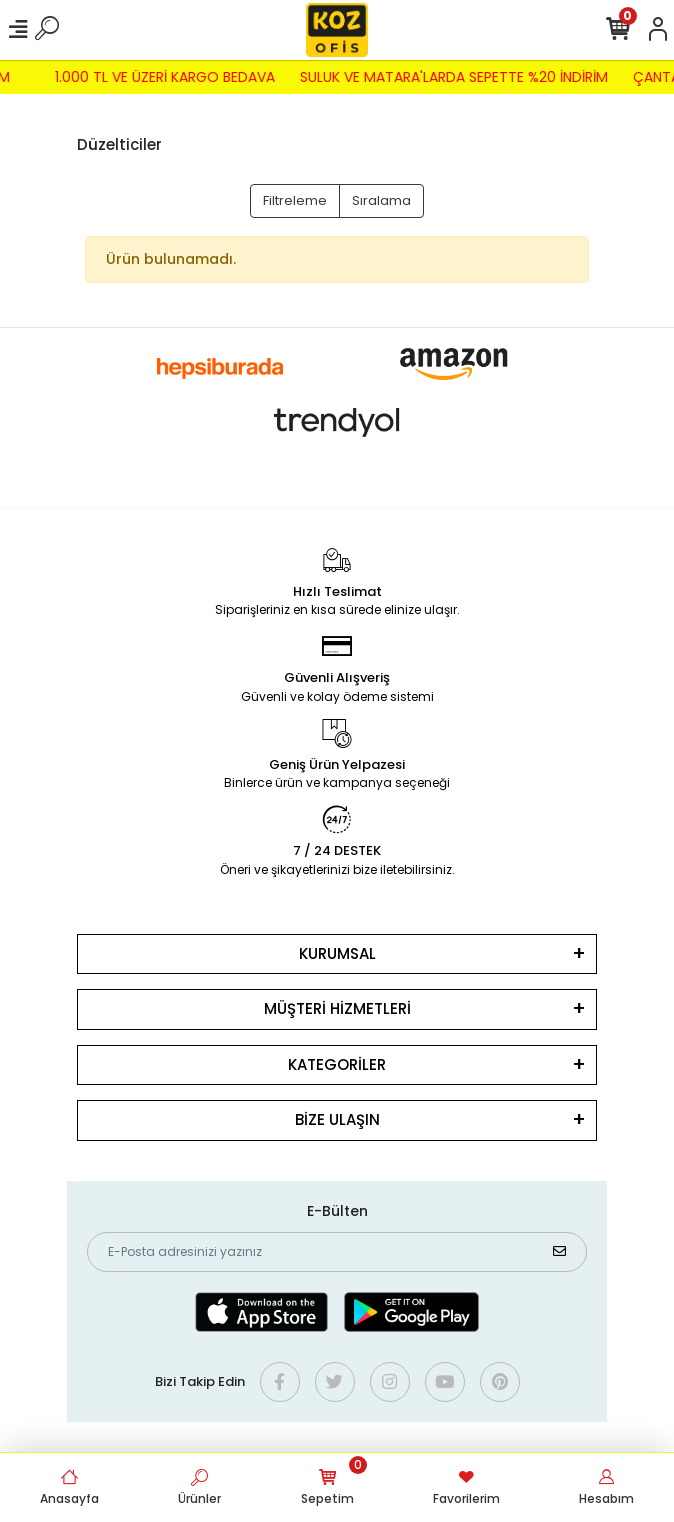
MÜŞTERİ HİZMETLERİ (337, 1008)
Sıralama (381, 200)
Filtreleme (295, 200)
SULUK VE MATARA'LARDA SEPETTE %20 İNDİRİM (449, 77)
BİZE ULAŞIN (337, 1119)
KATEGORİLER (337, 1064)
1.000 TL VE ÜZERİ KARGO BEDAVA (160, 77)
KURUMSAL (337, 953)
